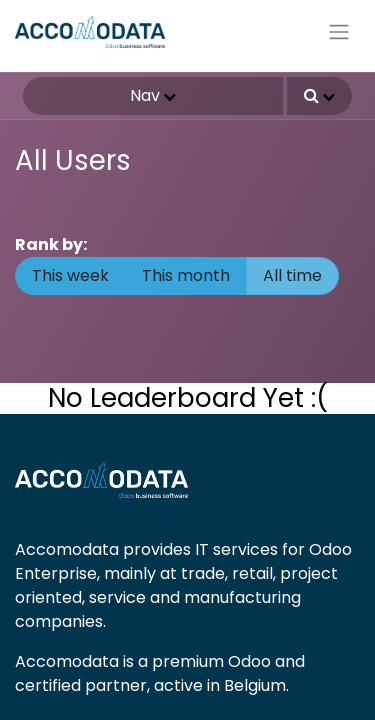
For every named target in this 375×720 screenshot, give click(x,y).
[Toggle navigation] (339, 32)
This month (186, 275)
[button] (319, 96)
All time (292, 275)
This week (70, 275)
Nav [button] (145, 95)
